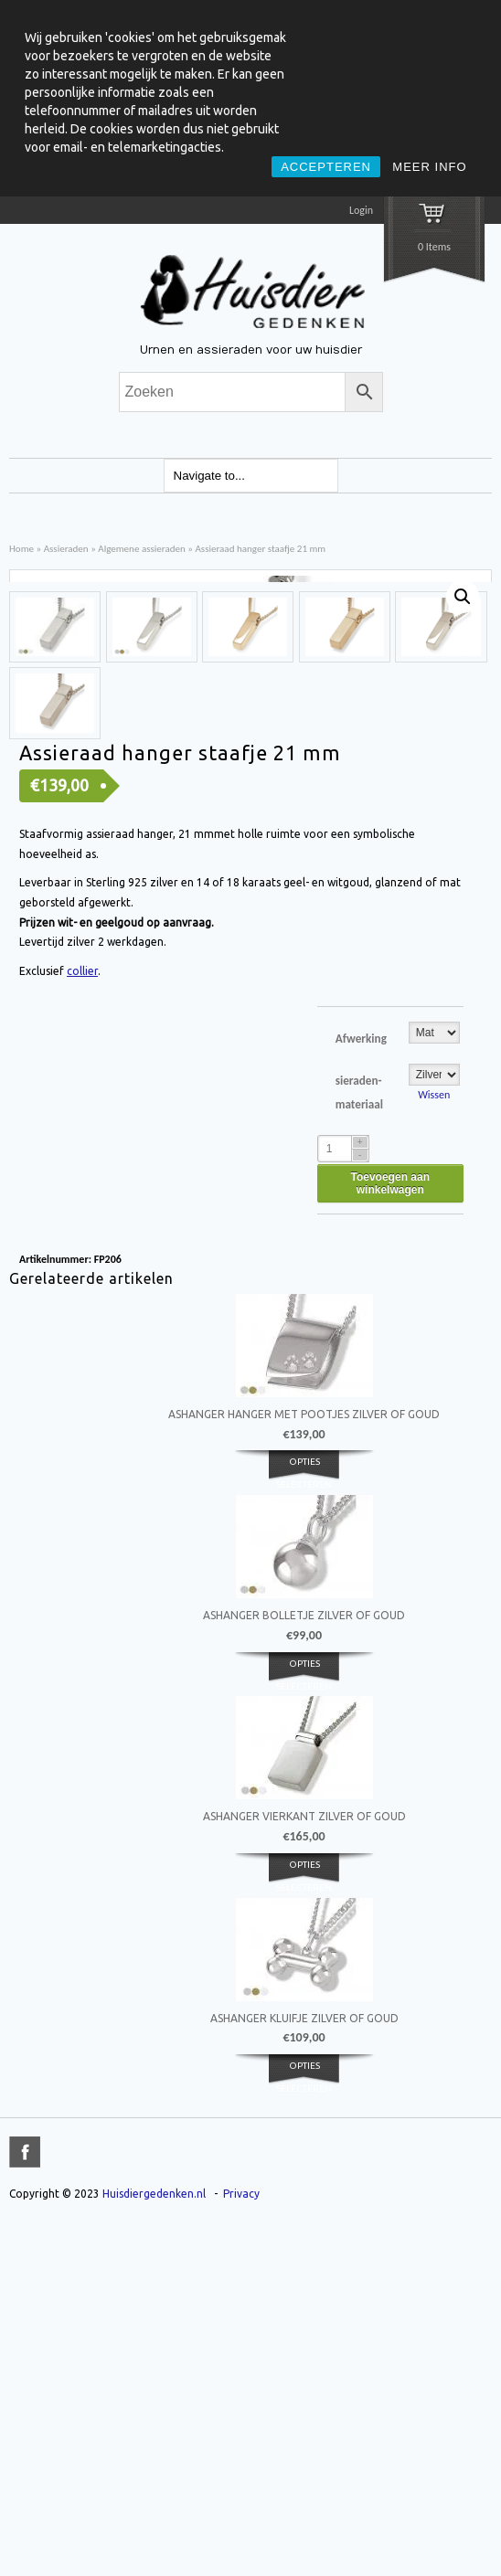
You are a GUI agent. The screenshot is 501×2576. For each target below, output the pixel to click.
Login (361, 210)
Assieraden (66, 548)
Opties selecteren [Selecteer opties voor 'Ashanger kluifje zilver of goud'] (304, 2428)
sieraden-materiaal (359, 1444)
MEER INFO (429, 167)
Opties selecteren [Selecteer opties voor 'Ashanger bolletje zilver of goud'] (304, 2025)
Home (21, 548)
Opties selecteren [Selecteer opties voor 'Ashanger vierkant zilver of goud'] (304, 2226)
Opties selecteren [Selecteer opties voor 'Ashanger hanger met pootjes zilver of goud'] (304, 1824)
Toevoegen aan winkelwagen (390, 1535)
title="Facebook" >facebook (24, 2503)
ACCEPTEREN (326, 167)
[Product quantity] (343, 1500)
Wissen (434, 1446)
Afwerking (361, 1390)
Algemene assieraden (142, 548)
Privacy (241, 2545)
